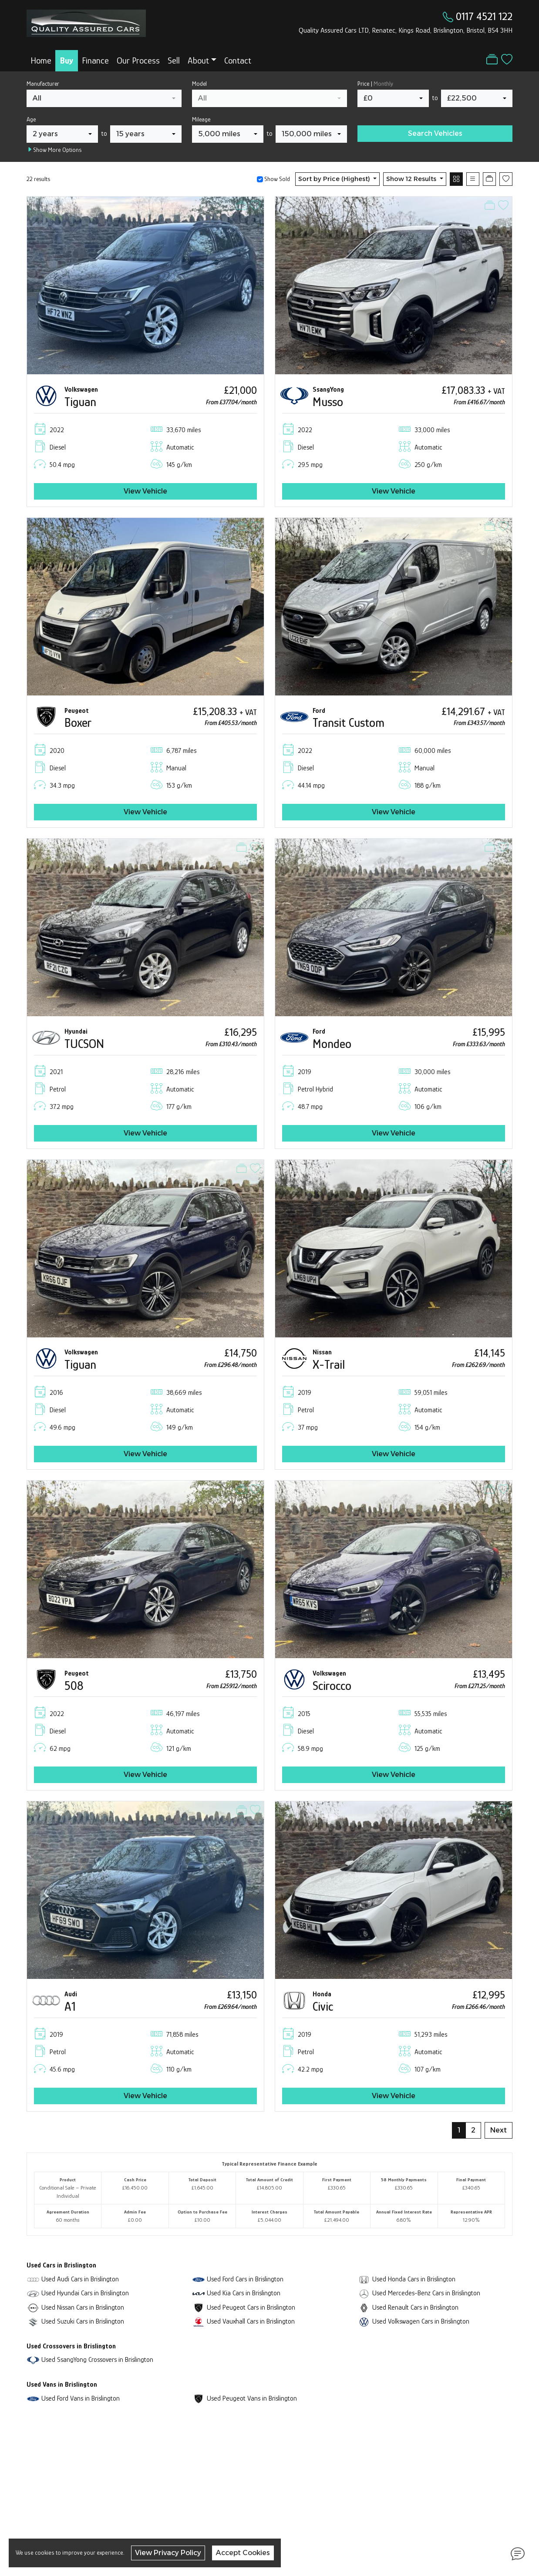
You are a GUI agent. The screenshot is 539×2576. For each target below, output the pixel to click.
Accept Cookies (243, 2553)
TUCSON (84, 1044)
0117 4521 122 (484, 16)
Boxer (77, 722)
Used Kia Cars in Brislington (243, 2293)
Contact (237, 60)
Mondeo (332, 1044)
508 (73, 1686)
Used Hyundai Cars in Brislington (85, 2293)
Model (199, 83)
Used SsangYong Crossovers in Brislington (97, 2359)
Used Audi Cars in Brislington (80, 2279)
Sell (174, 60)
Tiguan (80, 402)
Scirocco (332, 1686)
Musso (328, 402)
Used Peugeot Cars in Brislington (251, 2307)
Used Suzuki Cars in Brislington (82, 2321)
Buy (66, 60)
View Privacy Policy (168, 2553)
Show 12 (412, 179)
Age (31, 119)
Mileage (201, 119)
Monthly (383, 83)
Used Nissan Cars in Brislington (82, 2307)
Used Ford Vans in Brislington (80, 2398)
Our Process (138, 60)
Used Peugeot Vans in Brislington (252, 2398)
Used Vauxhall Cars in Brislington (251, 2321)
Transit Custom (348, 722)
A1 (70, 2006)
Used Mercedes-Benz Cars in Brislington (426, 2293)
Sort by (335, 179)
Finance (95, 60)
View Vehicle (145, 491)
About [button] (198, 60)
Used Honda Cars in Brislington (413, 2279)
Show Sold (276, 178)
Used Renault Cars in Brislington (415, 2307)
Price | (375, 83)
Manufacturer (43, 83)
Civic (323, 2006)
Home (40, 60)
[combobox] (104, 98)
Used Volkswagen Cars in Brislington (420, 2321)
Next (498, 2130)
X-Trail (329, 1364)
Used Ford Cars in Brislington (245, 2279)
